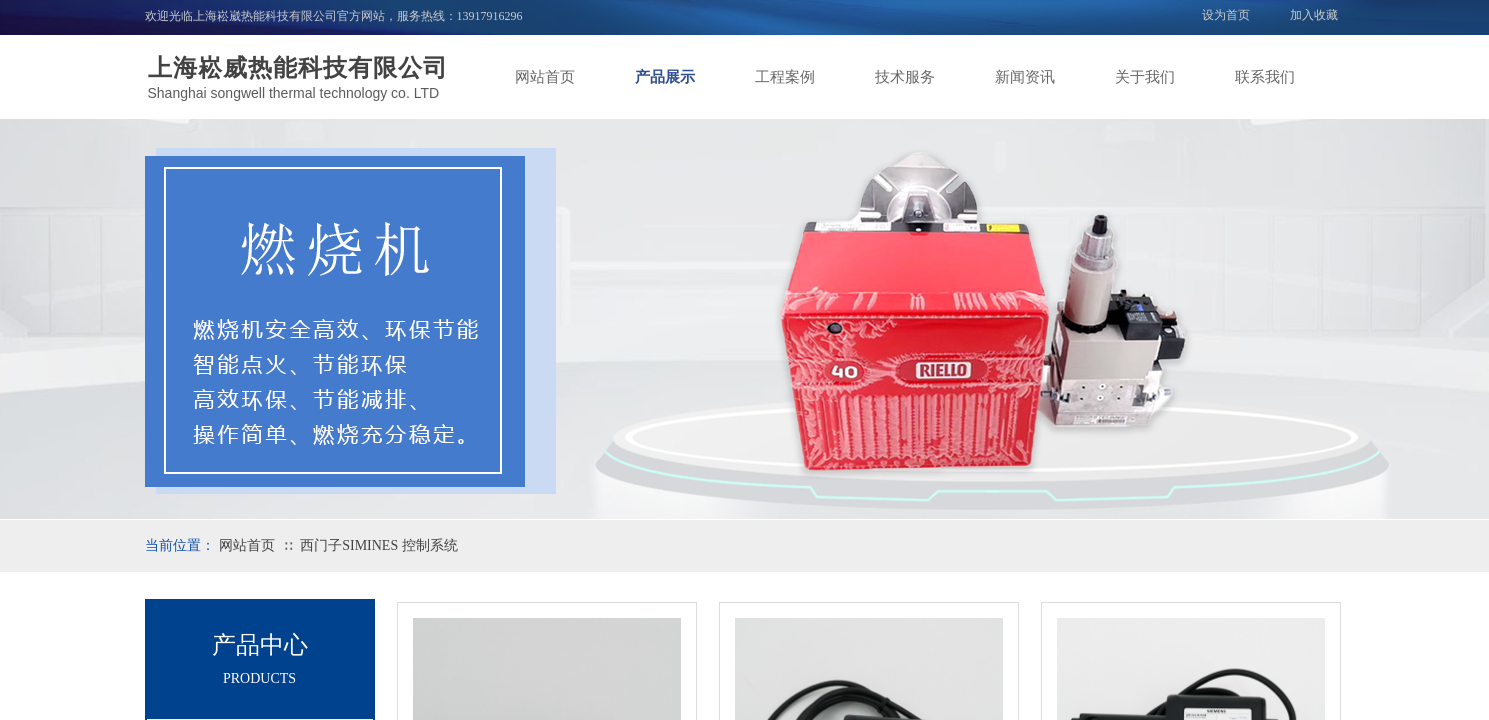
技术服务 (905, 77)
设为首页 (1226, 15)
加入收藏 (1314, 15)
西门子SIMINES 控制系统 (379, 545)
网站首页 (545, 77)
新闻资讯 (1025, 77)
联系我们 (1265, 77)
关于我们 (1145, 77)
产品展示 (665, 77)
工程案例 (785, 77)
